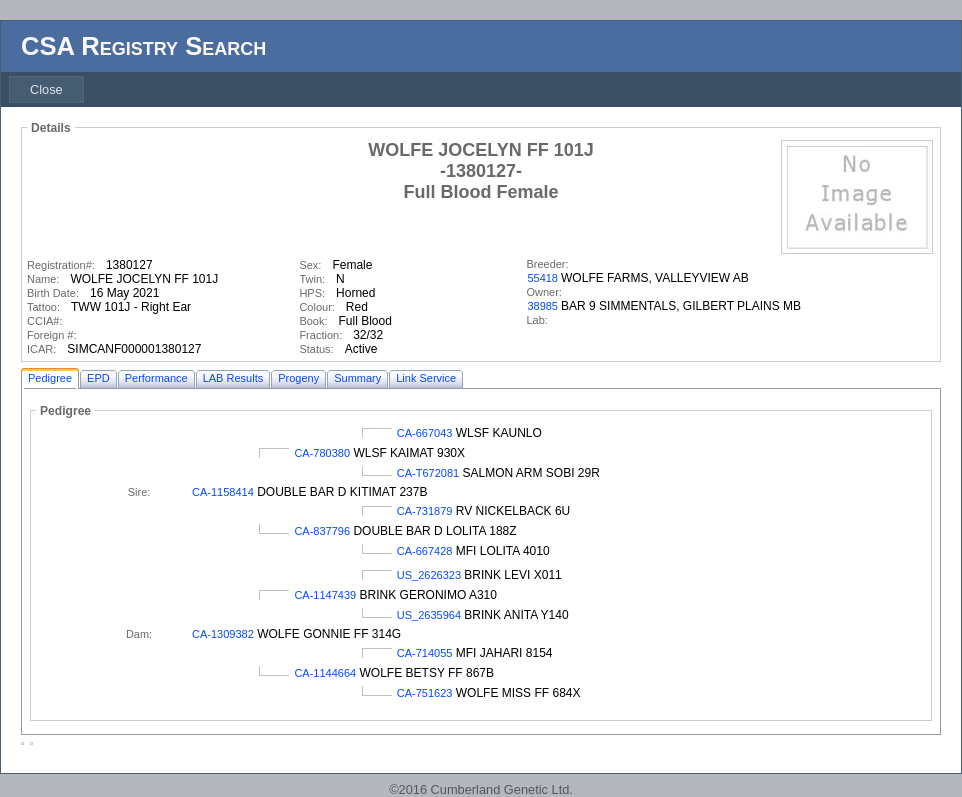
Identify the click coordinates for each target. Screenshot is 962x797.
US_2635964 (429, 615)
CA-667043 (425, 433)
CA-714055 (425, 653)
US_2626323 (429, 575)
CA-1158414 (223, 492)
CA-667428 (425, 551)
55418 (542, 278)
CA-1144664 (325, 673)
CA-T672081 (428, 473)
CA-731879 (425, 511)
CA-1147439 (325, 595)
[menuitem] (46, 89)
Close (46, 89)
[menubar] (46, 89)
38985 (542, 306)
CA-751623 (425, 693)
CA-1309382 (223, 634)
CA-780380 (322, 453)
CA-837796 (322, 531)
